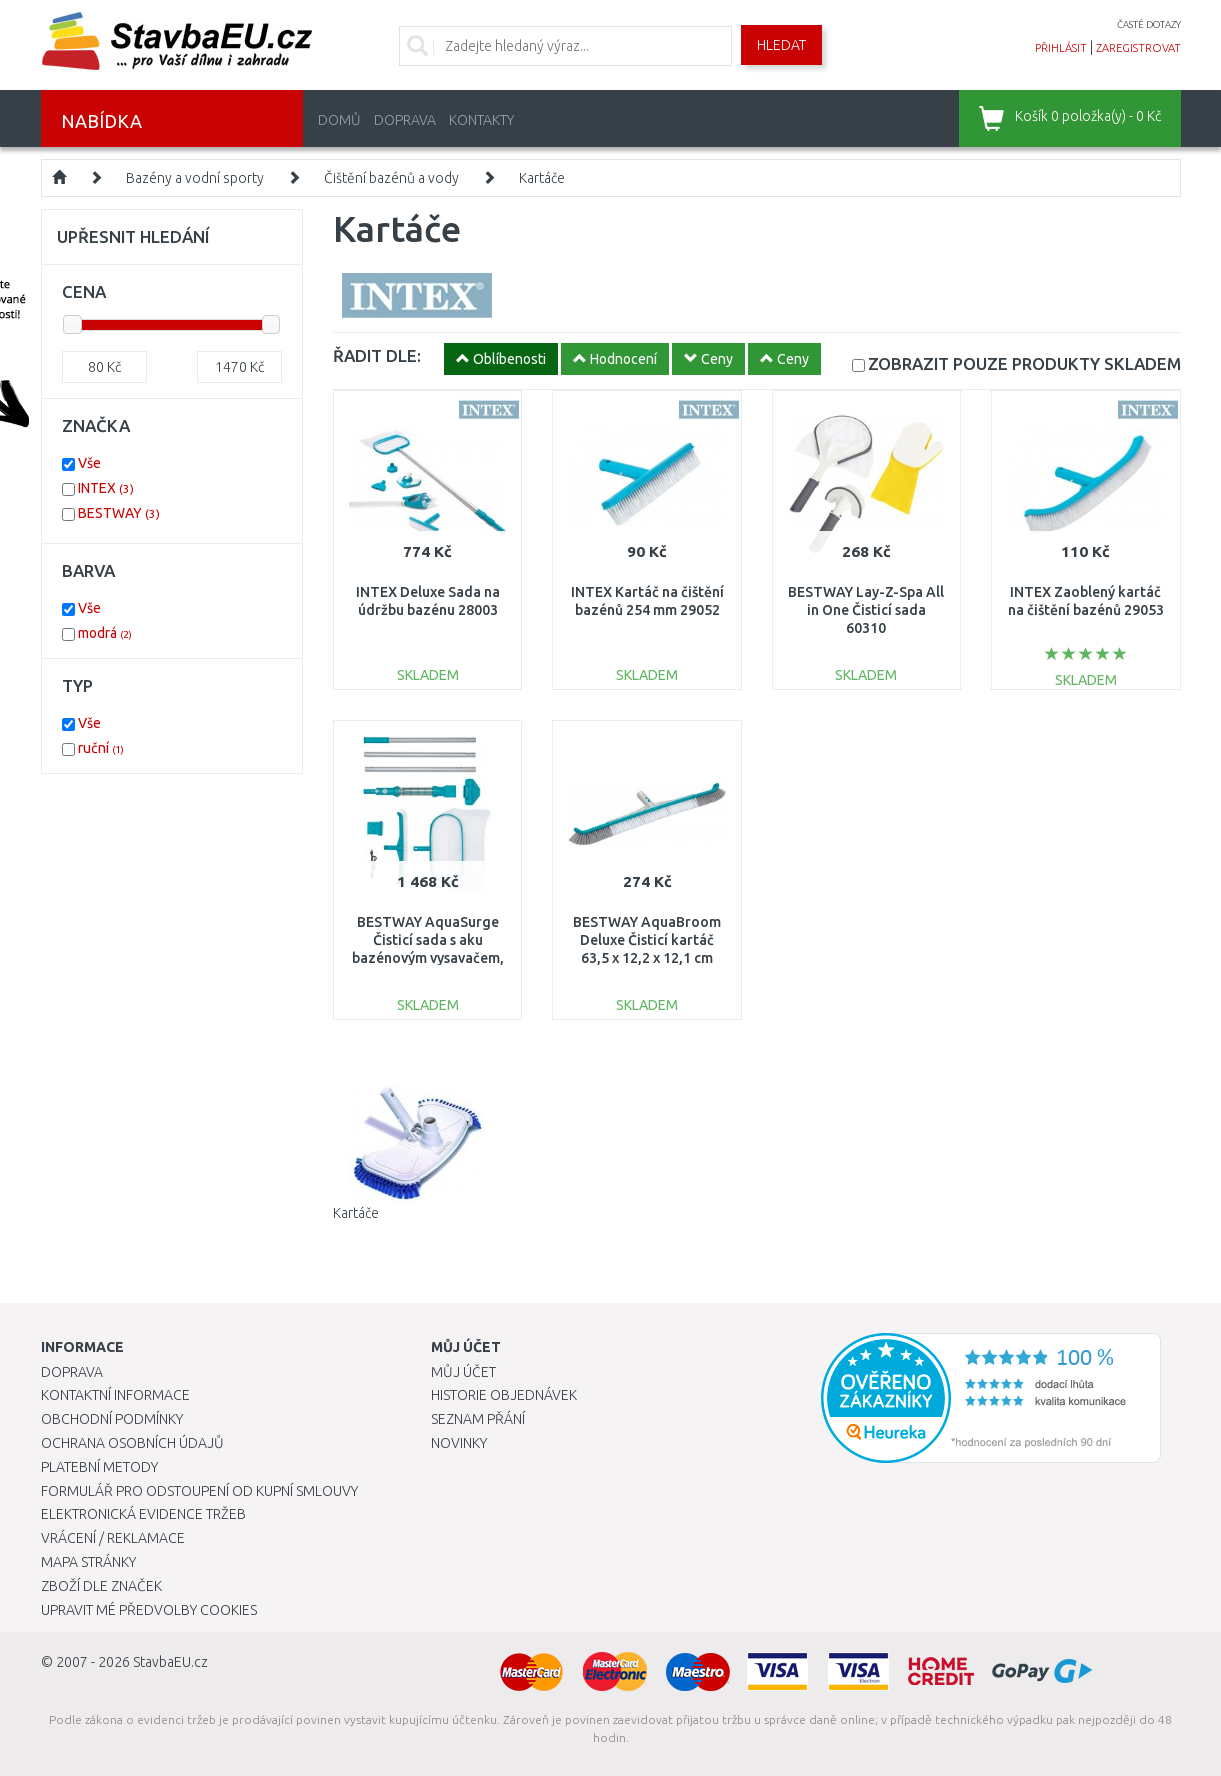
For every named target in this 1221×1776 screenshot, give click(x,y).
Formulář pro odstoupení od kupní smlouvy (199, 1491)
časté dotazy (1149, 24)
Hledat (781, 45)
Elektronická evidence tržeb (143, 1514)
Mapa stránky (88, 1562)
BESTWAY (119, 513)
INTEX (106, 488)
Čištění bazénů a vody (391, 178)
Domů (339, 120)
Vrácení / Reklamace (113, 1538)
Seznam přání (478, 1419)
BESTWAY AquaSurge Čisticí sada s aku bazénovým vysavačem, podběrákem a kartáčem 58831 (428, 958)
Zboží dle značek (101, 1586)
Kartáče (542, 178)
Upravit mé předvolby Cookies (149, 1610)
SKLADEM (1024, 363)
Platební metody (99, 1467)
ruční (101, 748)
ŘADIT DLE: (377, 355)
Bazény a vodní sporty (195, 178)
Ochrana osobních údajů (132, 1443)
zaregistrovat (1138, 48)
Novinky (459, 1443)
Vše (89, 463)
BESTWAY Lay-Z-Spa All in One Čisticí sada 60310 (866, 610)
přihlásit (1061, 48)
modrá (105, 633)
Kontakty (481, 120)
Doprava (405, 120)
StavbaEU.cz (170, 1662)
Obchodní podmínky (112, 1419)
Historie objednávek (504, 1395)
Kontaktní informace (115, 1395)
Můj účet (463, 1372)
